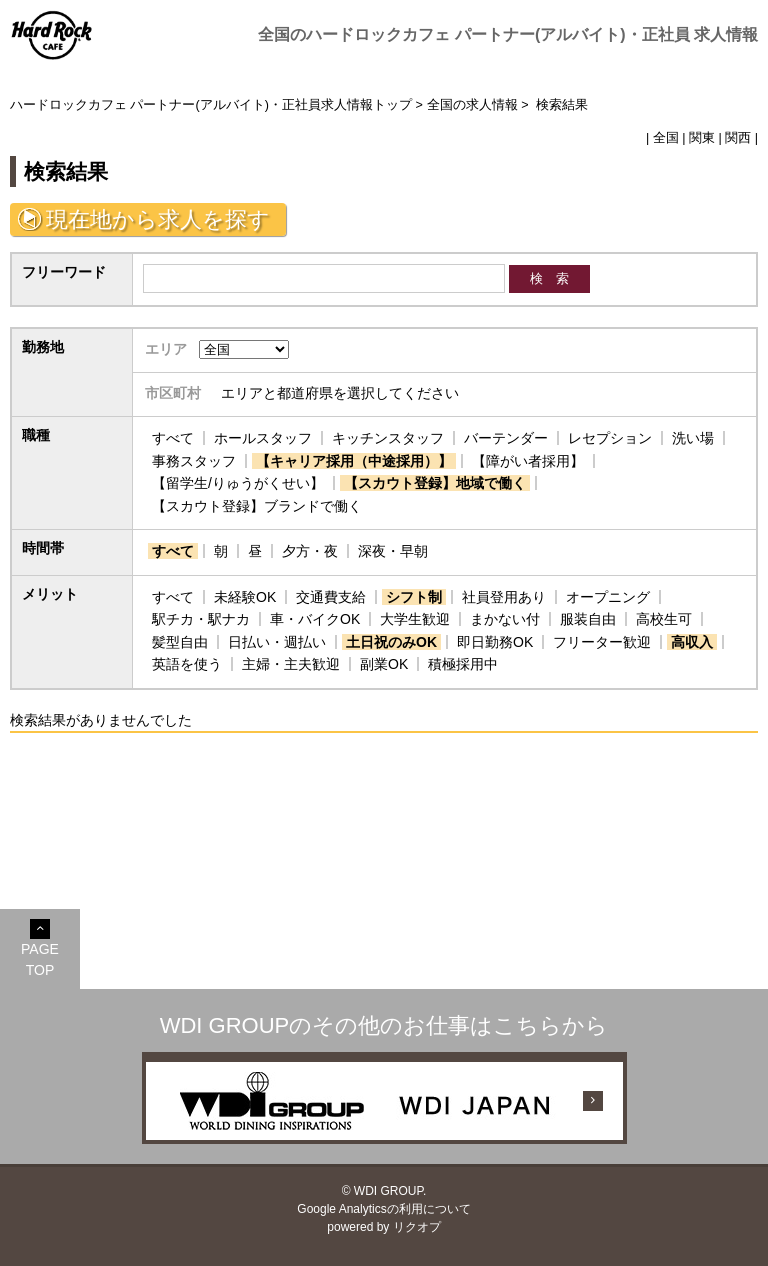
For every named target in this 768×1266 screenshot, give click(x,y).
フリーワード (64, 272)
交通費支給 (331, 597)
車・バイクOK (315, 619)
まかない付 (505, 619)
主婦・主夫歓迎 (291, 664)
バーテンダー (506, 438)
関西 (738, 138)
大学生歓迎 (415, 619)
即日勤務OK (495, 642)
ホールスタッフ (263, 438)
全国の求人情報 (472, 105)
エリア (166, 349)
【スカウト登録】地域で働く (435, 483)
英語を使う (187, 664)
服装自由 (588, 619)
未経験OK (245, 597)
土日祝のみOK (391, 642)
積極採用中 (463, 664)
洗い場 (693, 438)
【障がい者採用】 (528, 461)
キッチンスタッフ (388, 438)
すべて (173, 438)
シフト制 (414, 597)
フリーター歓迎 (602, 642)
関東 (702, 138)
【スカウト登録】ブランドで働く (257, 506)
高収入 (692, 642)
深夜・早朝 (393, 551)
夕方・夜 (310, 551)
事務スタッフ (194, 461)
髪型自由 (180, 642)
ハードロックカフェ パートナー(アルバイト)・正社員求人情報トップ (211, 105)
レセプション (610, 438)
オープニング (608, 597)
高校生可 (664, 619)
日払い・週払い (277, 642)
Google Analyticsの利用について (383, 1209)
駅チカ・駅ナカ (201, 619)
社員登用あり (504, 597)
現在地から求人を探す (158, 219)
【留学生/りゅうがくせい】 (238, 483)
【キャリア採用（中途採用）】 (354, 461)
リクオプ (417, 1227)
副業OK (384, 664)
